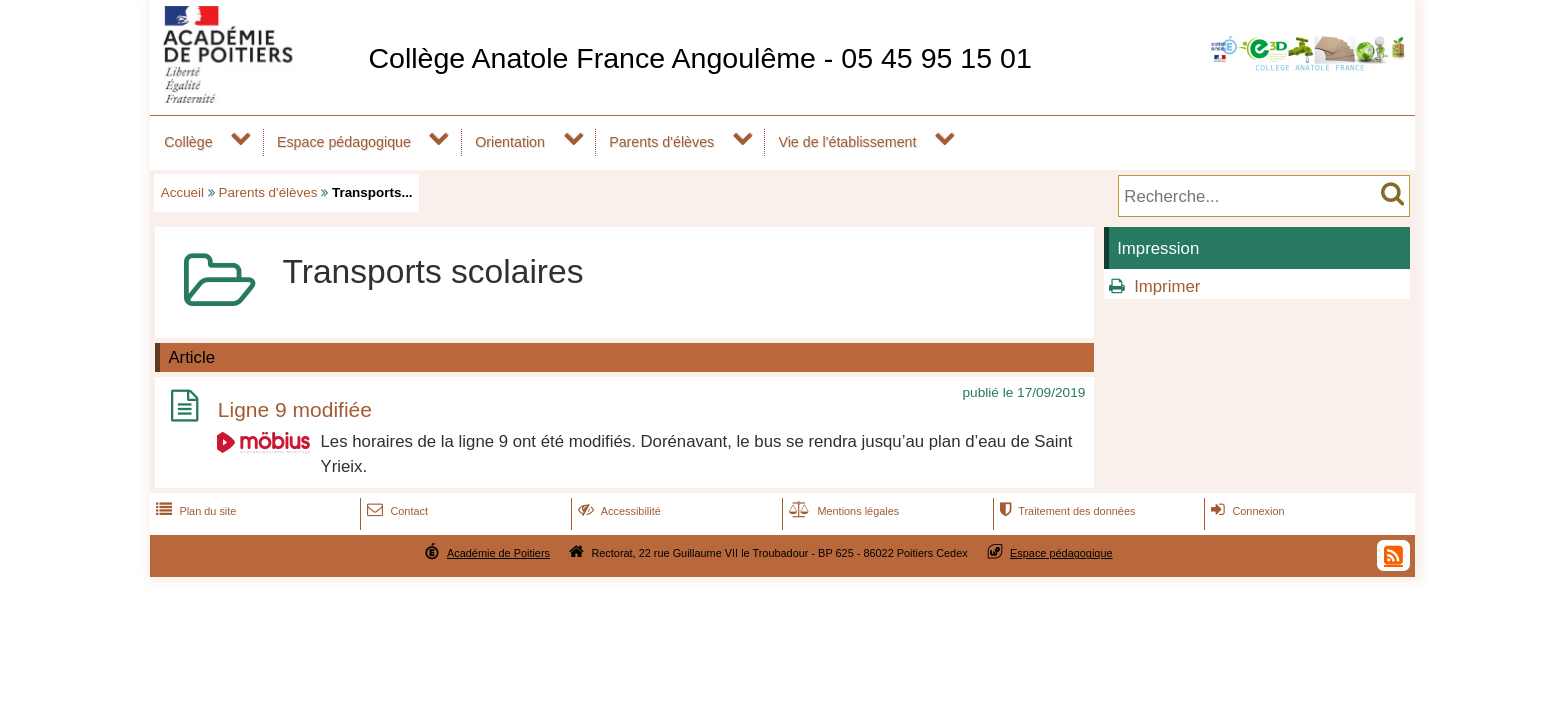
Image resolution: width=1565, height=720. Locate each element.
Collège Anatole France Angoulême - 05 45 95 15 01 (699, 58)
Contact (395, 511)
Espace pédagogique (344, 142)
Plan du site (194, 511)
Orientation (510, 142)
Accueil (182, 192)
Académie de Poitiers (498, 553)
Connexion (1245, 511)
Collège (188, 142)
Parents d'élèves (661, 142)
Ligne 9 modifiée (295, 409)
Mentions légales (842, 511)
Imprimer (1167, 286)
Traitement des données (1065, 511)
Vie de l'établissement (847, 142)
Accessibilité (617, 511)
